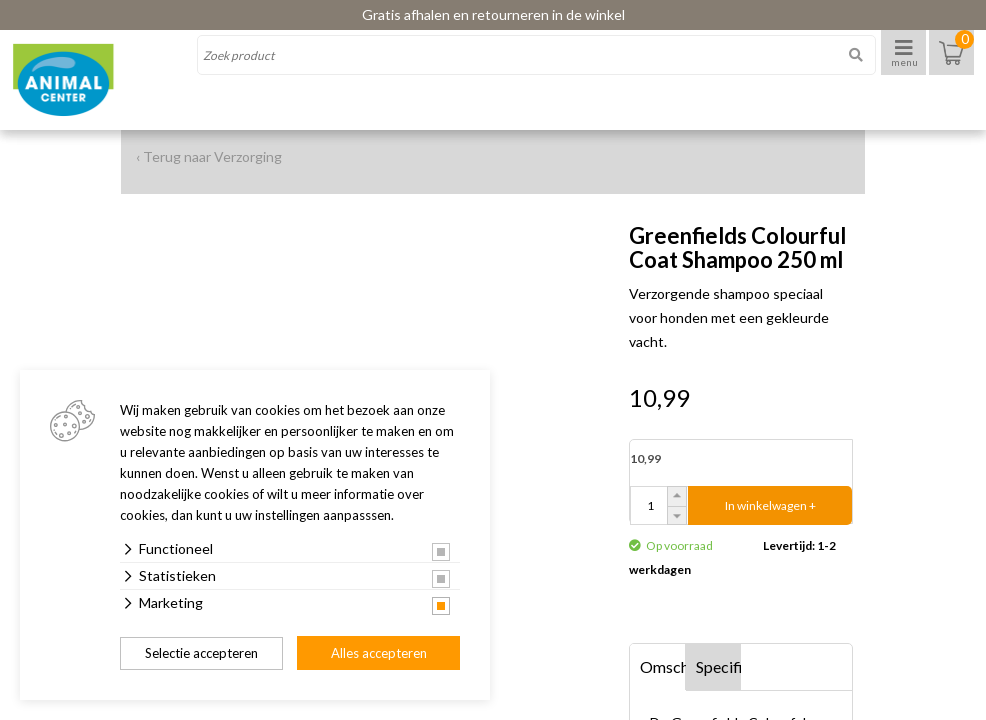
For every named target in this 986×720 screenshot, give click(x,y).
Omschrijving (663, 666)
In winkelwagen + (770, 505)
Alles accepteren (379, 653)
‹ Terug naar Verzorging (209, 156)
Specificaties (719, 666)
